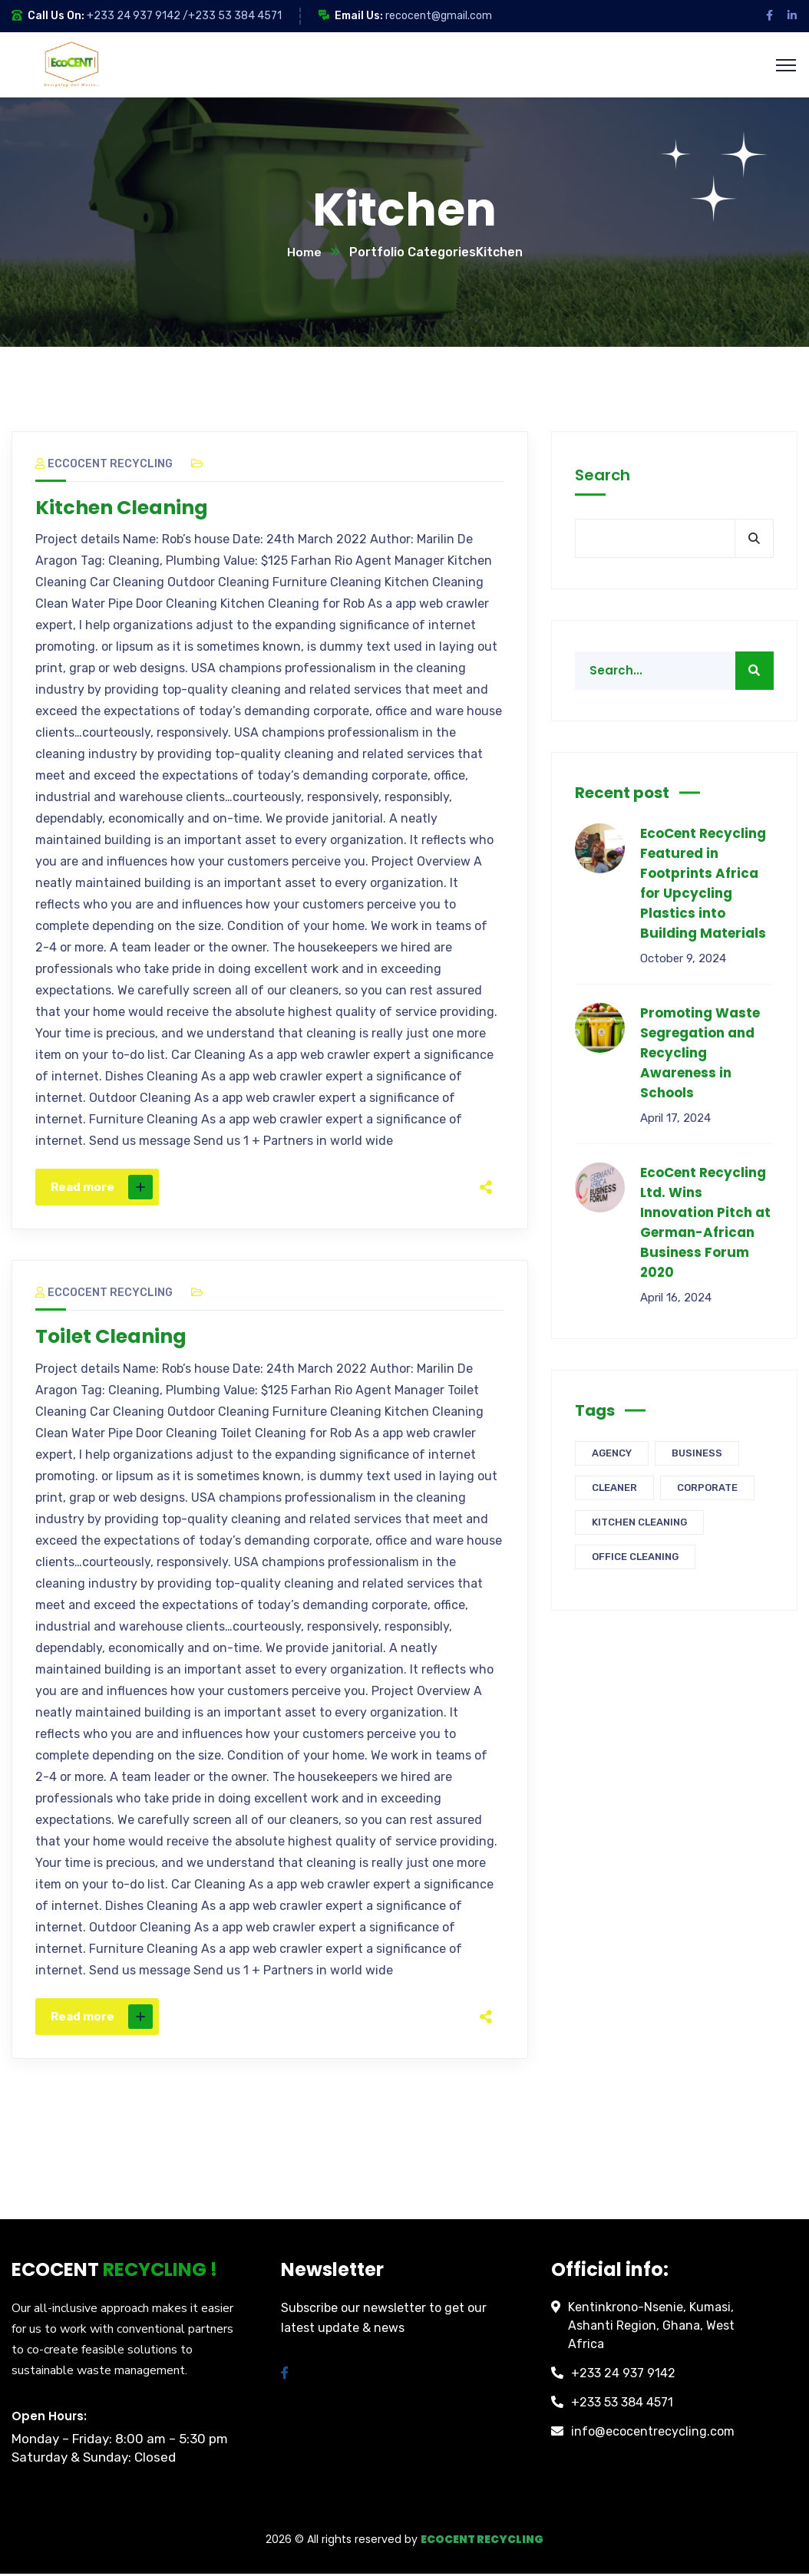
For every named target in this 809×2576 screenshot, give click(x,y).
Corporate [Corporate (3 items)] (707, 1488)
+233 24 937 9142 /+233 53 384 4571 (184, 15)
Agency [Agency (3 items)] (612, 1454)
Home (304, 253)
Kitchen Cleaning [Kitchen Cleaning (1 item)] (639, 1523)
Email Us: (359, 15)
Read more (102, 1188)
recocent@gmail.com (438, 15)
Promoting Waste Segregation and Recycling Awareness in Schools (700, 1053)
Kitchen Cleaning (125, 509)
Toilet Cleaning (113, 1338)
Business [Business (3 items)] (697, 1454)
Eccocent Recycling (104, 464)
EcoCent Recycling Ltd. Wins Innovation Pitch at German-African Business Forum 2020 (705, 1223)
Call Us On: (56, 15)
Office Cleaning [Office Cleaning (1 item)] (635, 1557)
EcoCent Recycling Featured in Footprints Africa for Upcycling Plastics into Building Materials (703, 884)
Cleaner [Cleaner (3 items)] (614, 1488)
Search (602, 476)
